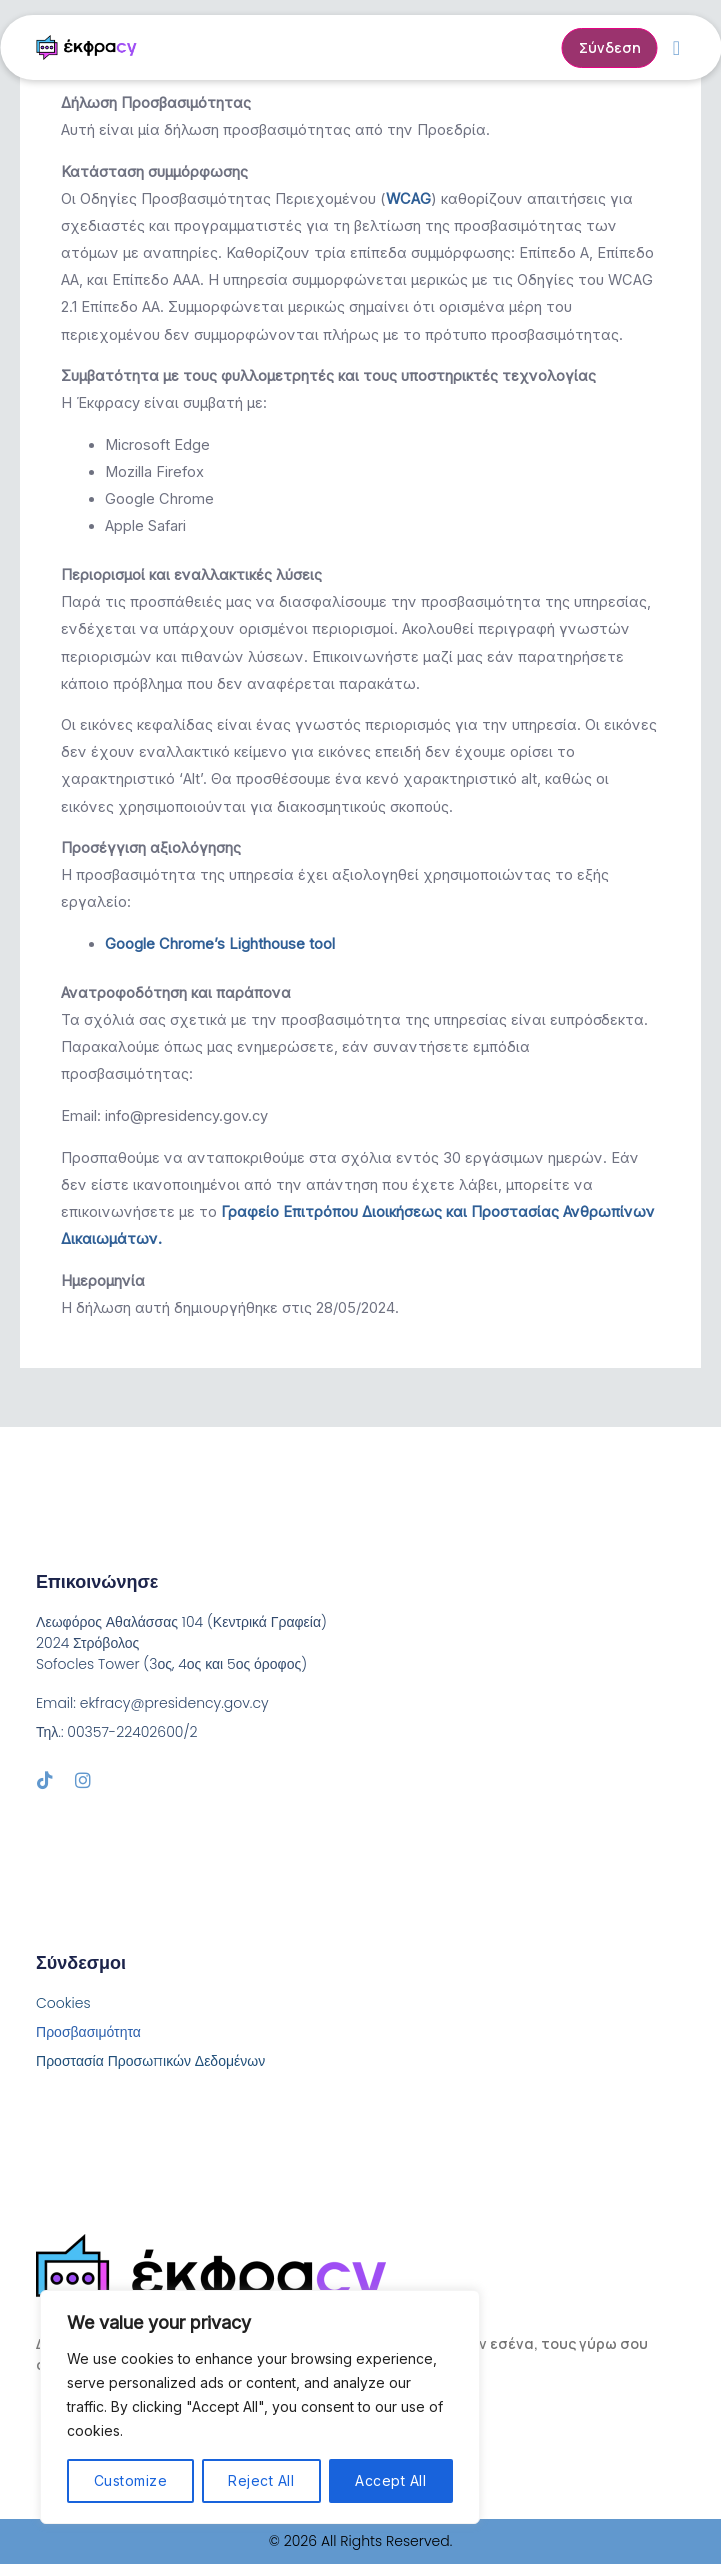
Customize (131, 2480)
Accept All (390, 2480)
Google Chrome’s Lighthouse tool (220, 944)
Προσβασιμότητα (88, 2032)
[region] (260, 2407)
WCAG (408, 199)
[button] (676, 48)
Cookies (63, 2003)
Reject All (261, 2480)
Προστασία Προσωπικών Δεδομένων (150, 2061)
